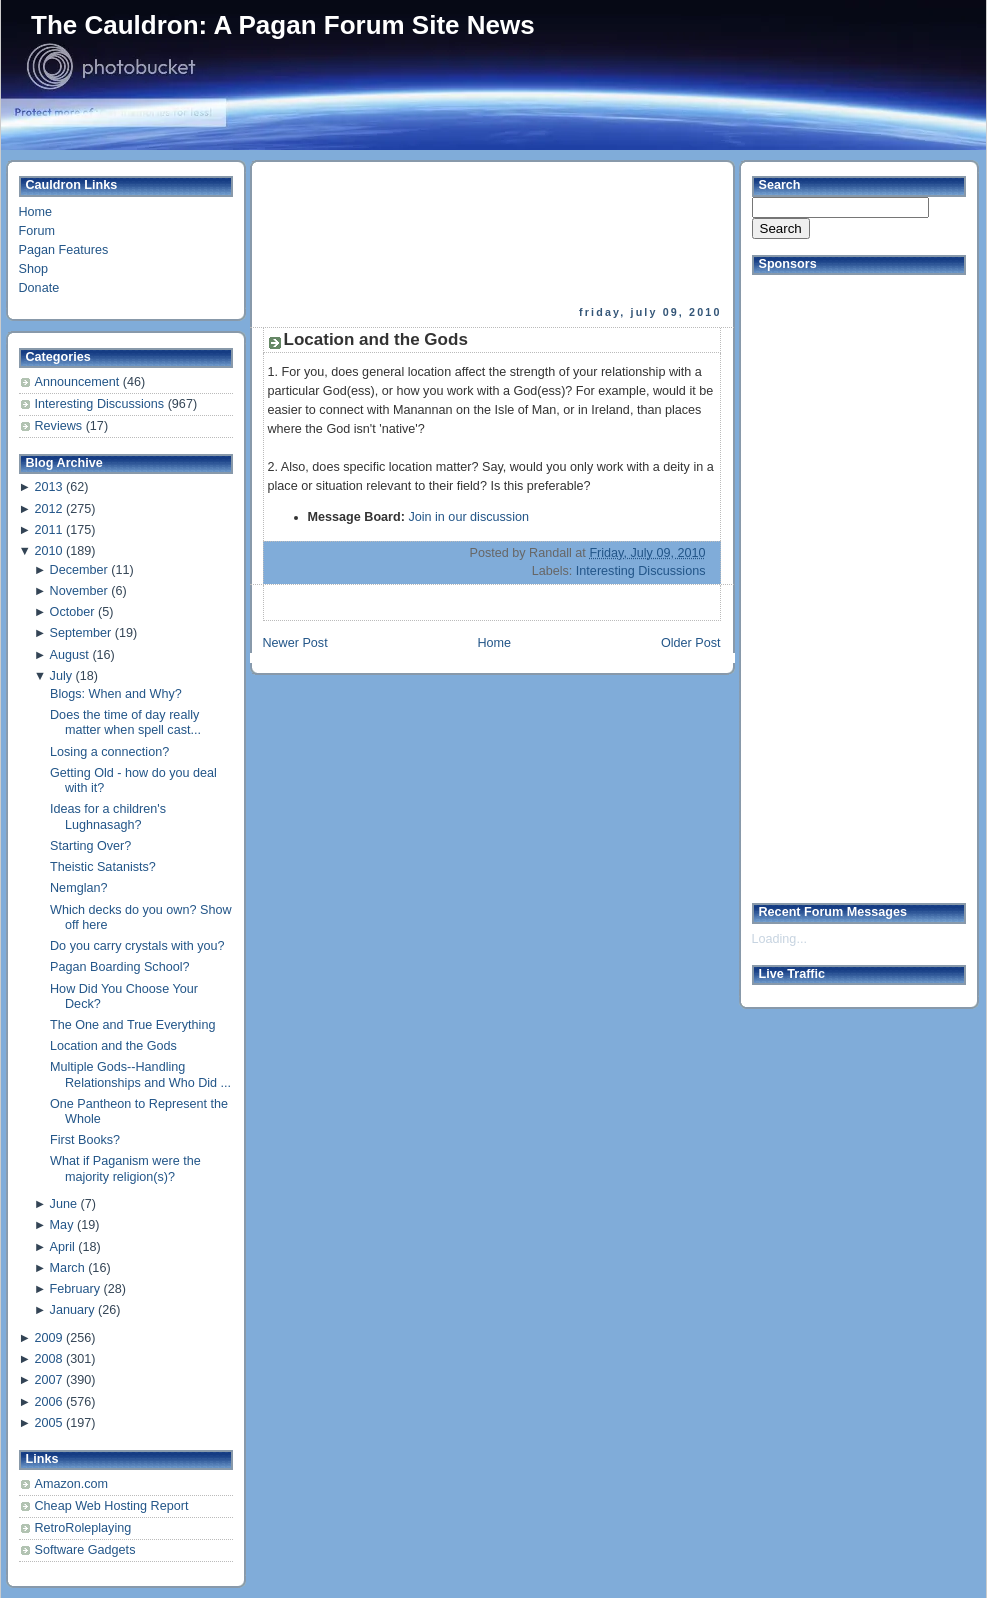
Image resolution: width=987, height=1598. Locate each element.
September (81, 633)
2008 (48, 1359)
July (61, 676)
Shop (33, 269)
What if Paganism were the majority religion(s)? (125, 1168)
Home (36, 212)
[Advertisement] (328, 233)
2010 (48, 551)
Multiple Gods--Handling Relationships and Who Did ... (140, 1074)
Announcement (79, 382)
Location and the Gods (113, 1046)
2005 (48, 1423)
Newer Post (295, 643)
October (72, 612)
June (63, 1204)
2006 (48, 1402)
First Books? (85, 1140)
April (62, 1247)
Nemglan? (78, 888)
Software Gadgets (85, 1550)
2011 (48, 530)
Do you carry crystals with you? (137, 946)
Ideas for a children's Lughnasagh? (108, 816)
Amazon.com (72, 1484)
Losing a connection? (109, 752)
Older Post (691, 643)
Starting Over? (90, 846)
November (79, 591)
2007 (48, 1380)
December (79, 570)
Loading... (779, 939)
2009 (48, 1338)
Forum (37, 231)
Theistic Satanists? (103, 867)
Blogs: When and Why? (116, 694)
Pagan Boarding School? (120, 967)
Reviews (60, 426)
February (75, 1289)
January (72, 1310)
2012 (48, 509)
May (62, 1225)
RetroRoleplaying (83, 1528)
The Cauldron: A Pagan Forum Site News (283, 25)
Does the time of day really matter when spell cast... (125, 722)
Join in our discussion (468, 517)
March (67, 1268)
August (69, 655)
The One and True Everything (132, 1025)
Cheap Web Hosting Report (112, 1506)
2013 (48, 487)
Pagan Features (64, 250)
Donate (39, 288)
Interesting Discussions (101, 404)
